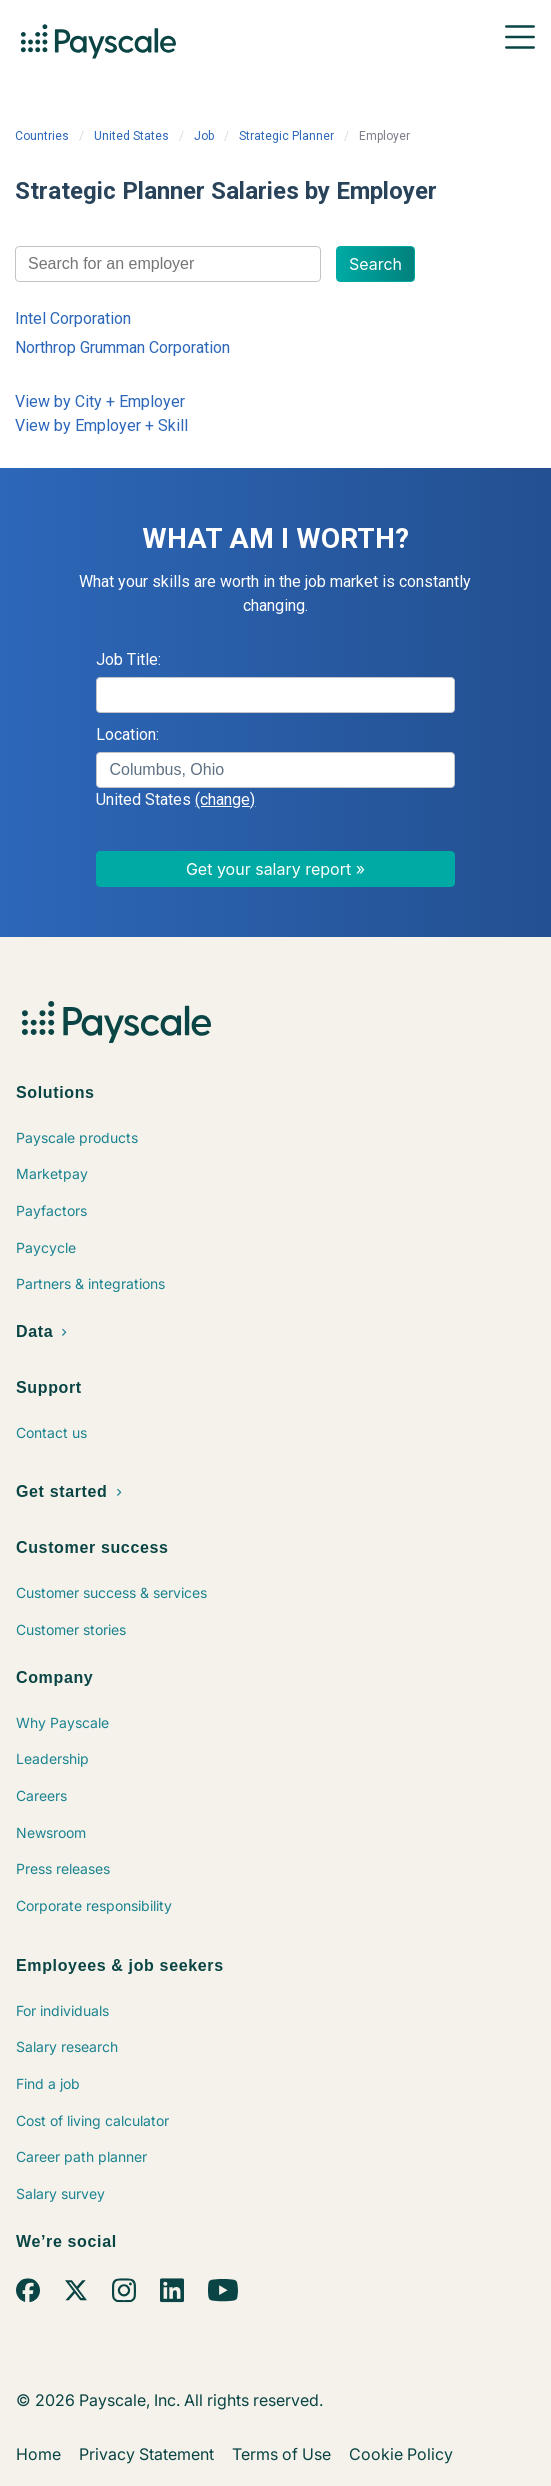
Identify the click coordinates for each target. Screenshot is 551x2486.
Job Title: (128, 659)
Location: (127, 734)
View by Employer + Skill (101, 425)
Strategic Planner (286, 136)
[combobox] (168, 264)
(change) (225, 799)
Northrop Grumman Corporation (122, 347)
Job (204, 136)
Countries (42, 136)
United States (131, 136)
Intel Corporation (73, 318)
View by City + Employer (100, 401)
